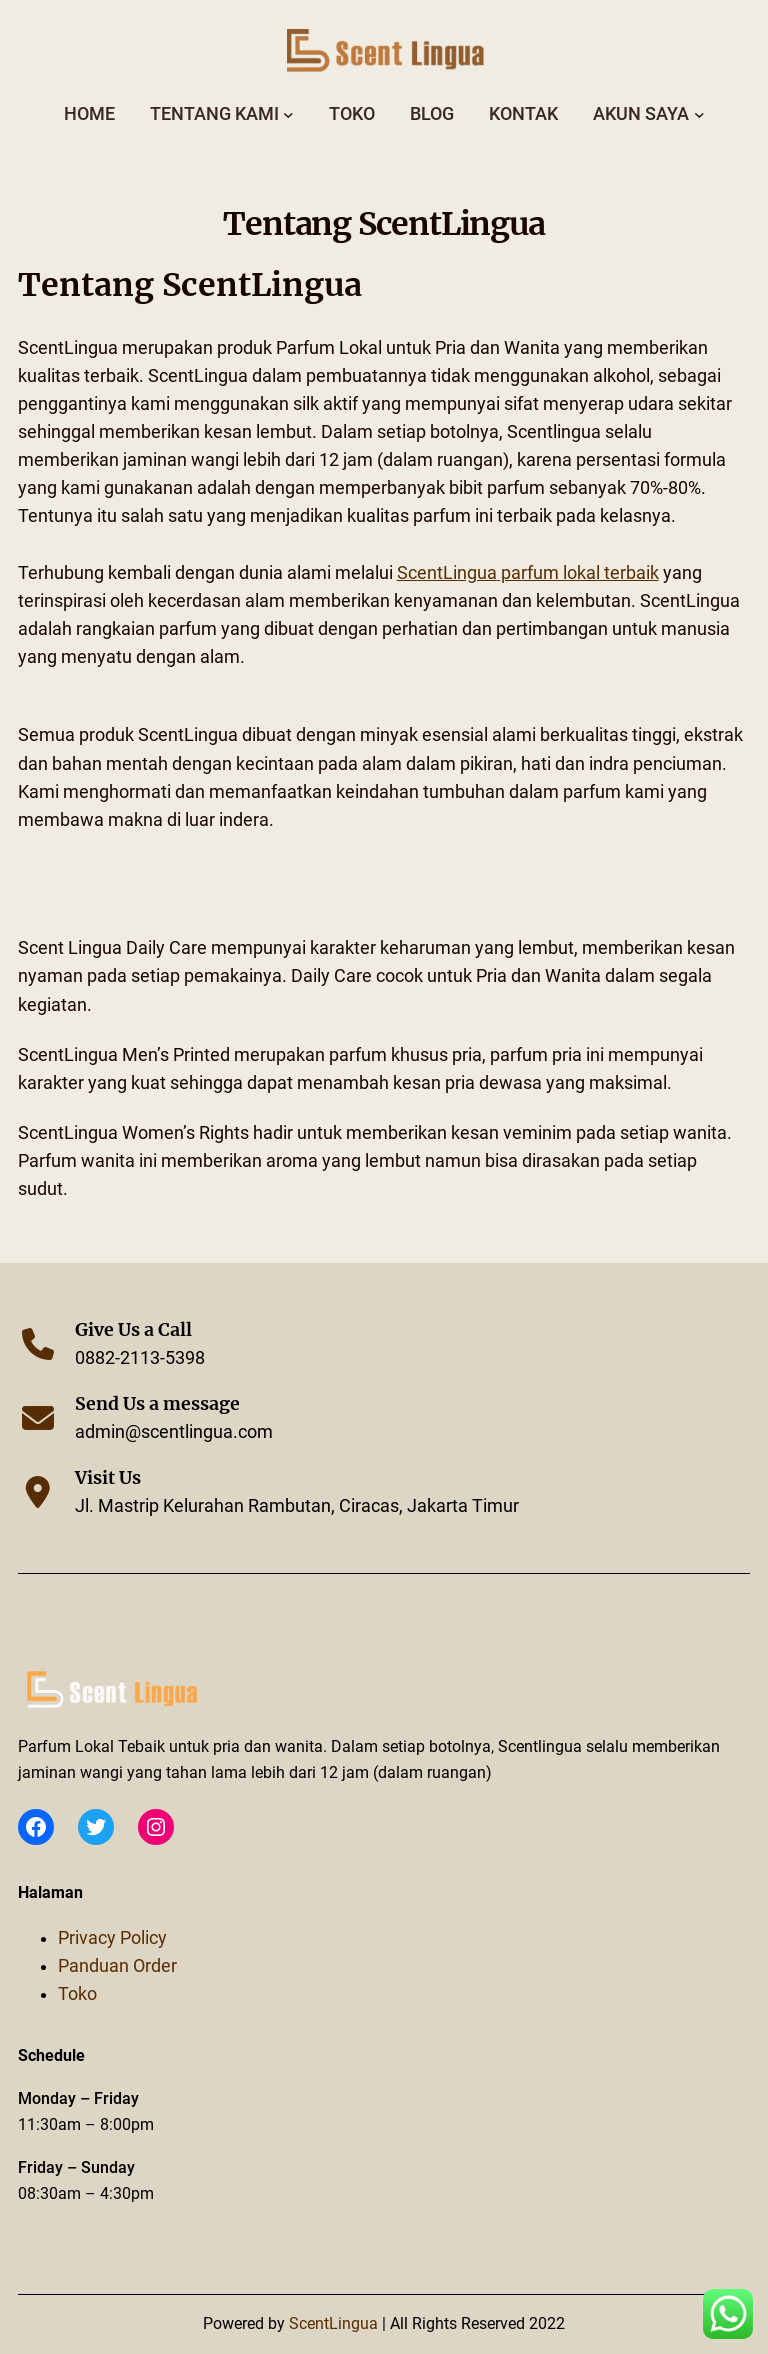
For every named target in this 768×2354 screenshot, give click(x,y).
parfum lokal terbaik (528, 573)
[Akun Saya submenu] (699, 114)
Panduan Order (117, 1966)
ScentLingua (335, 2323)
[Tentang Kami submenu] (288, 114)
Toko (77, 1994)
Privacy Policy (112, 1938)
